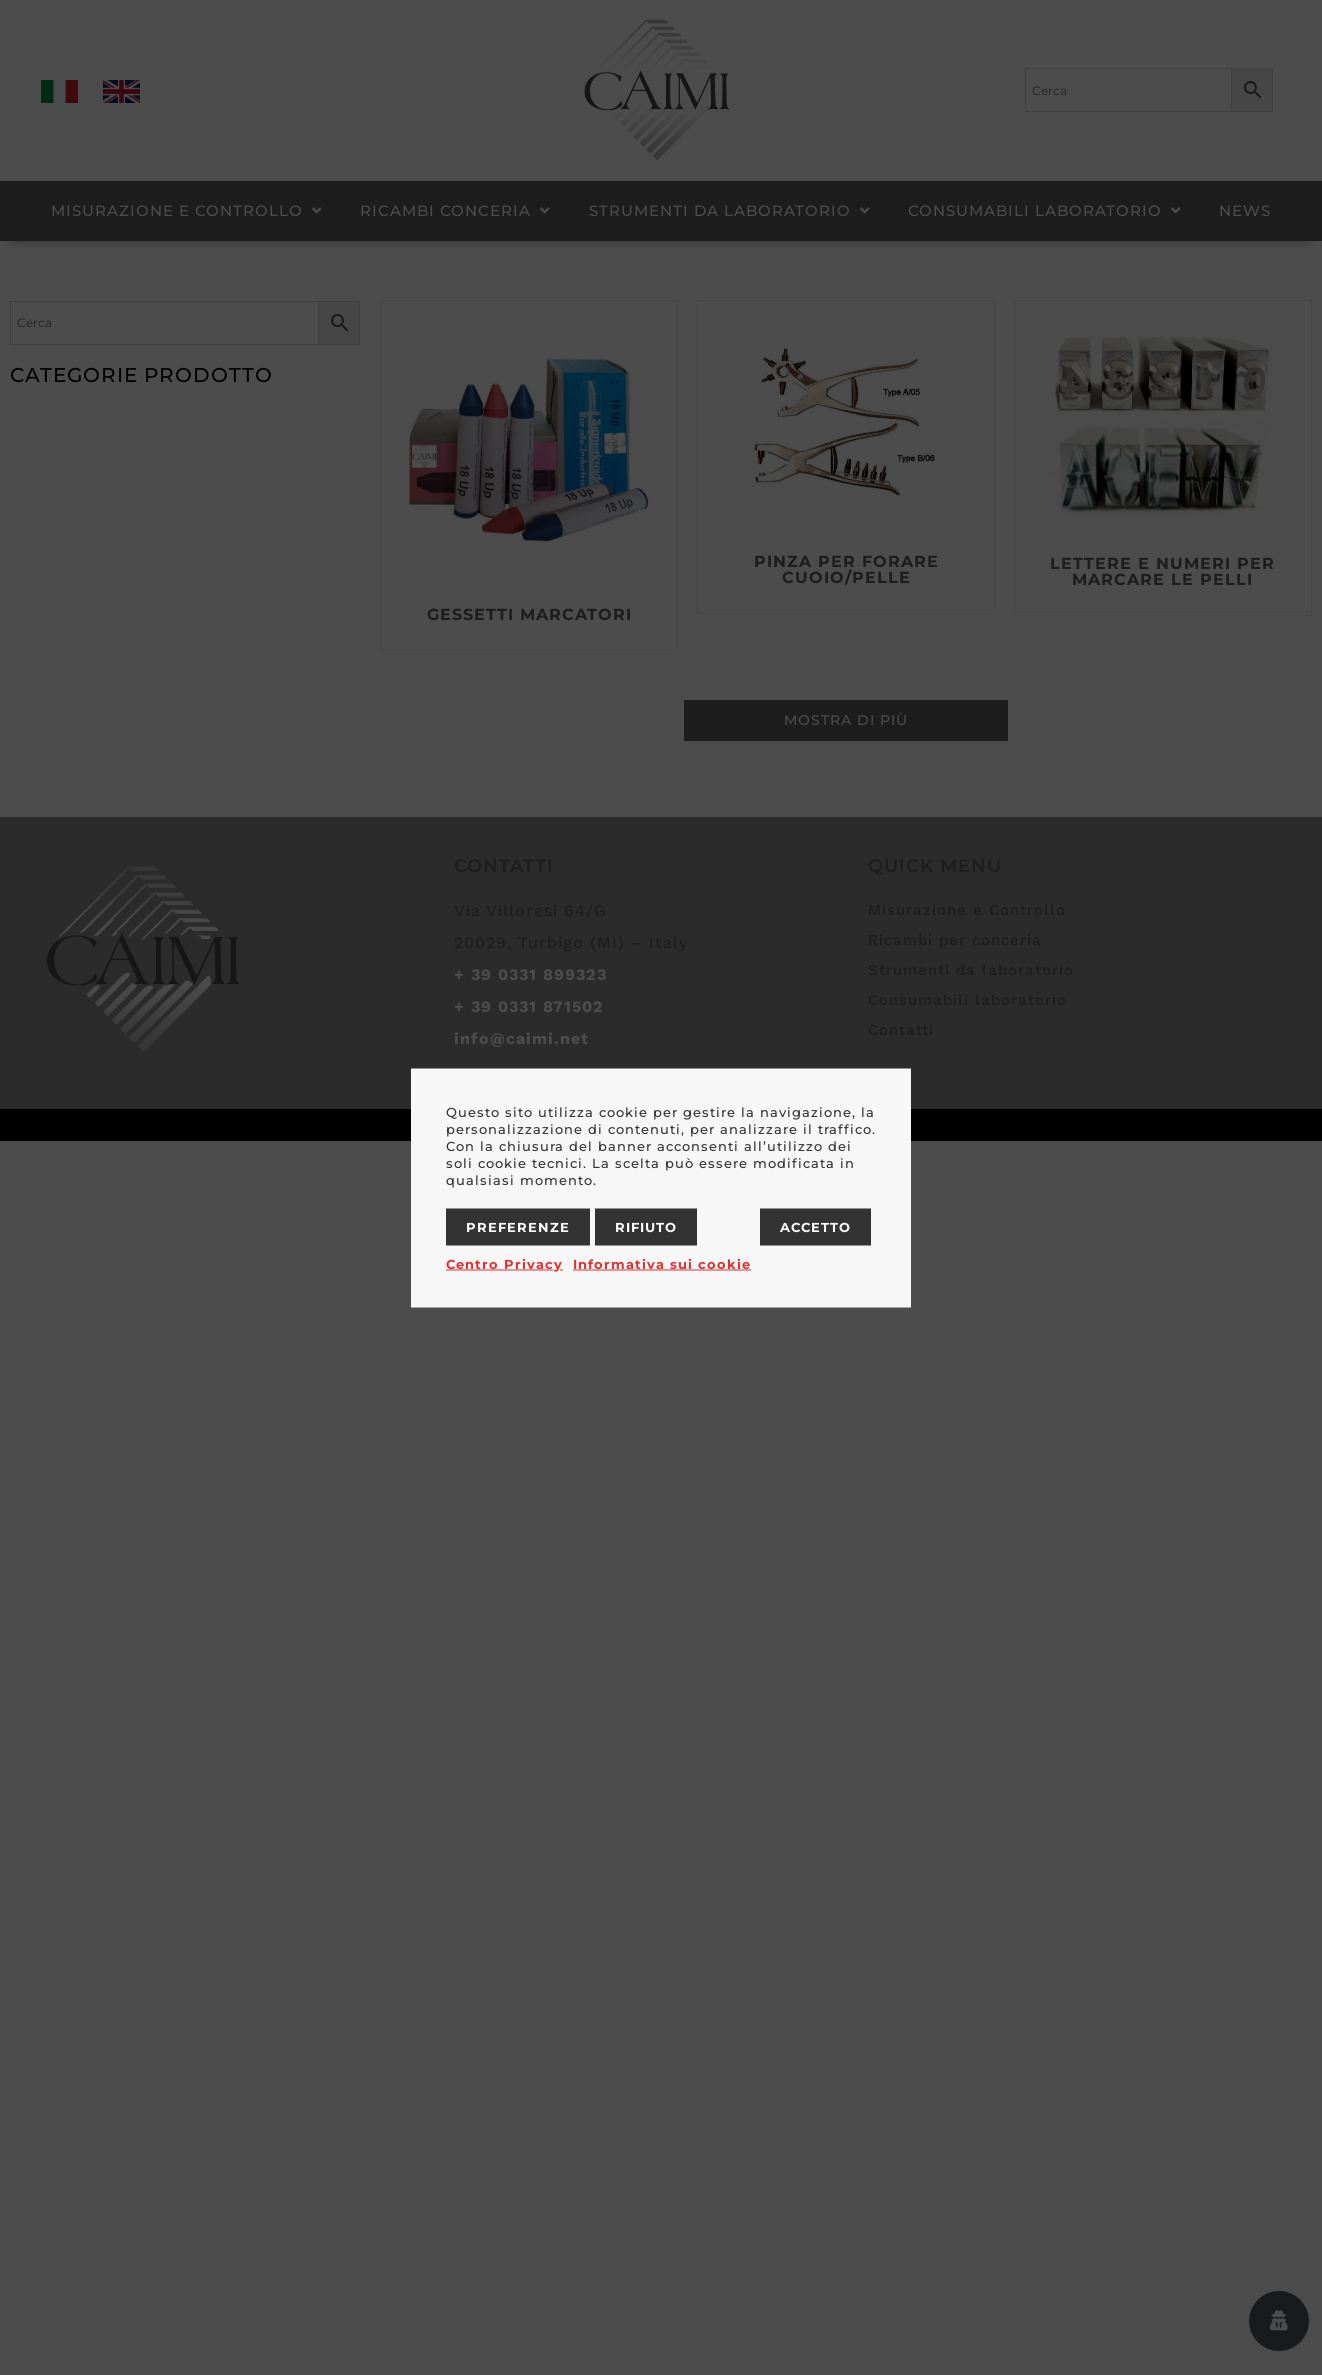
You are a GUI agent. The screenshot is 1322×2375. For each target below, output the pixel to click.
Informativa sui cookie (662, 1263)
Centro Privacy (504, 1263)
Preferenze (518, 1226)
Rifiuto (646, 1226)
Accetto (815, 1226)
